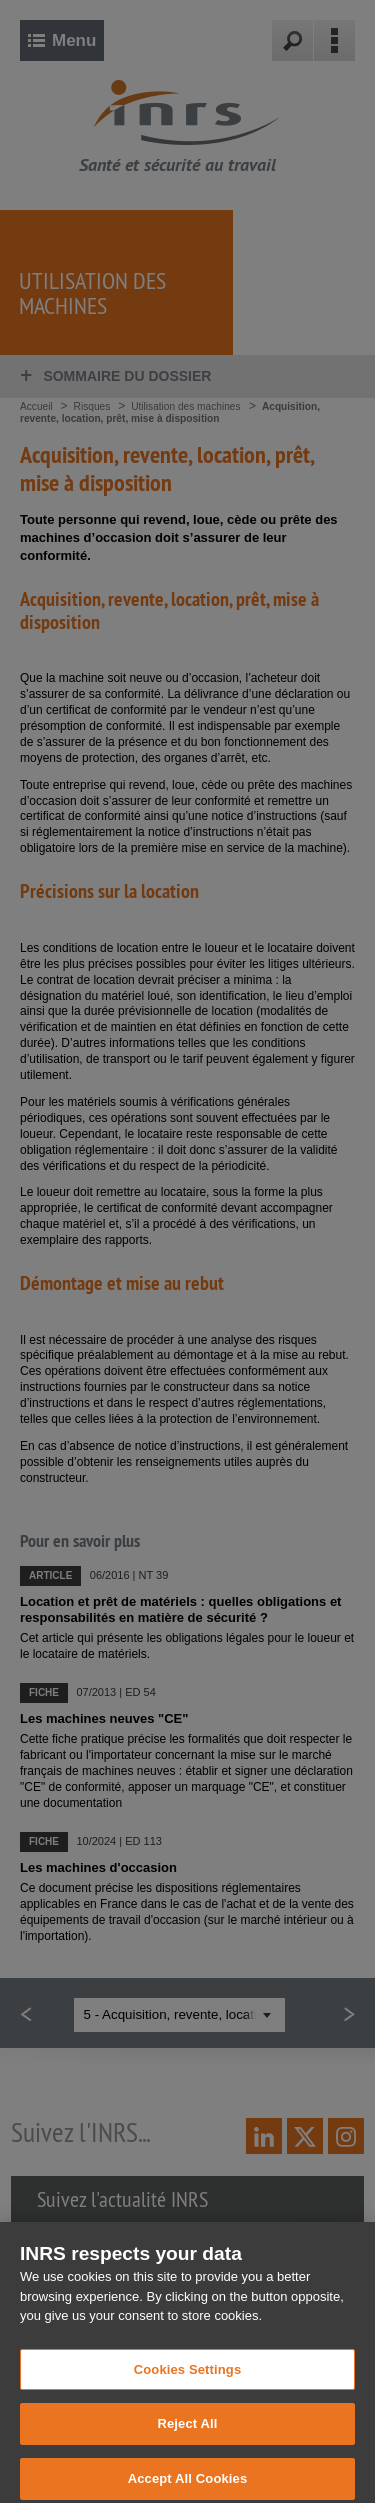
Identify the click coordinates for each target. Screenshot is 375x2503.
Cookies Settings (188, 2377)
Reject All (187, 2432)
